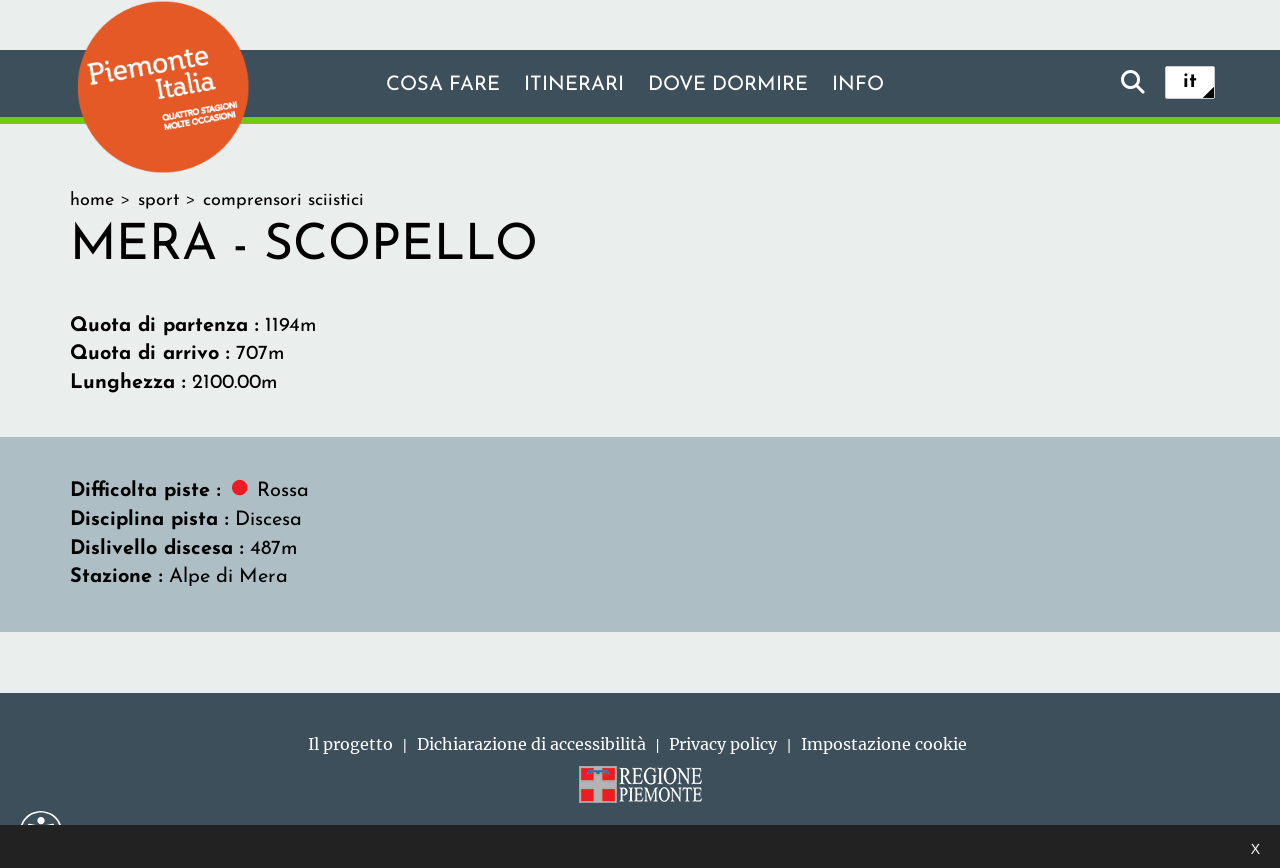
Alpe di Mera (228, 577)
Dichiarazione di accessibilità (531, 744)
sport (158, 200)
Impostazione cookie (884, 744)
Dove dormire (728, 85)
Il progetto (350, 744)
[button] (41, 832)
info (858, 85)
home (92, 200)
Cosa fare (443, 85)
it (1190, 82)
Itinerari (574, 85)
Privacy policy (723, 744)
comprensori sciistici (283, 200)
